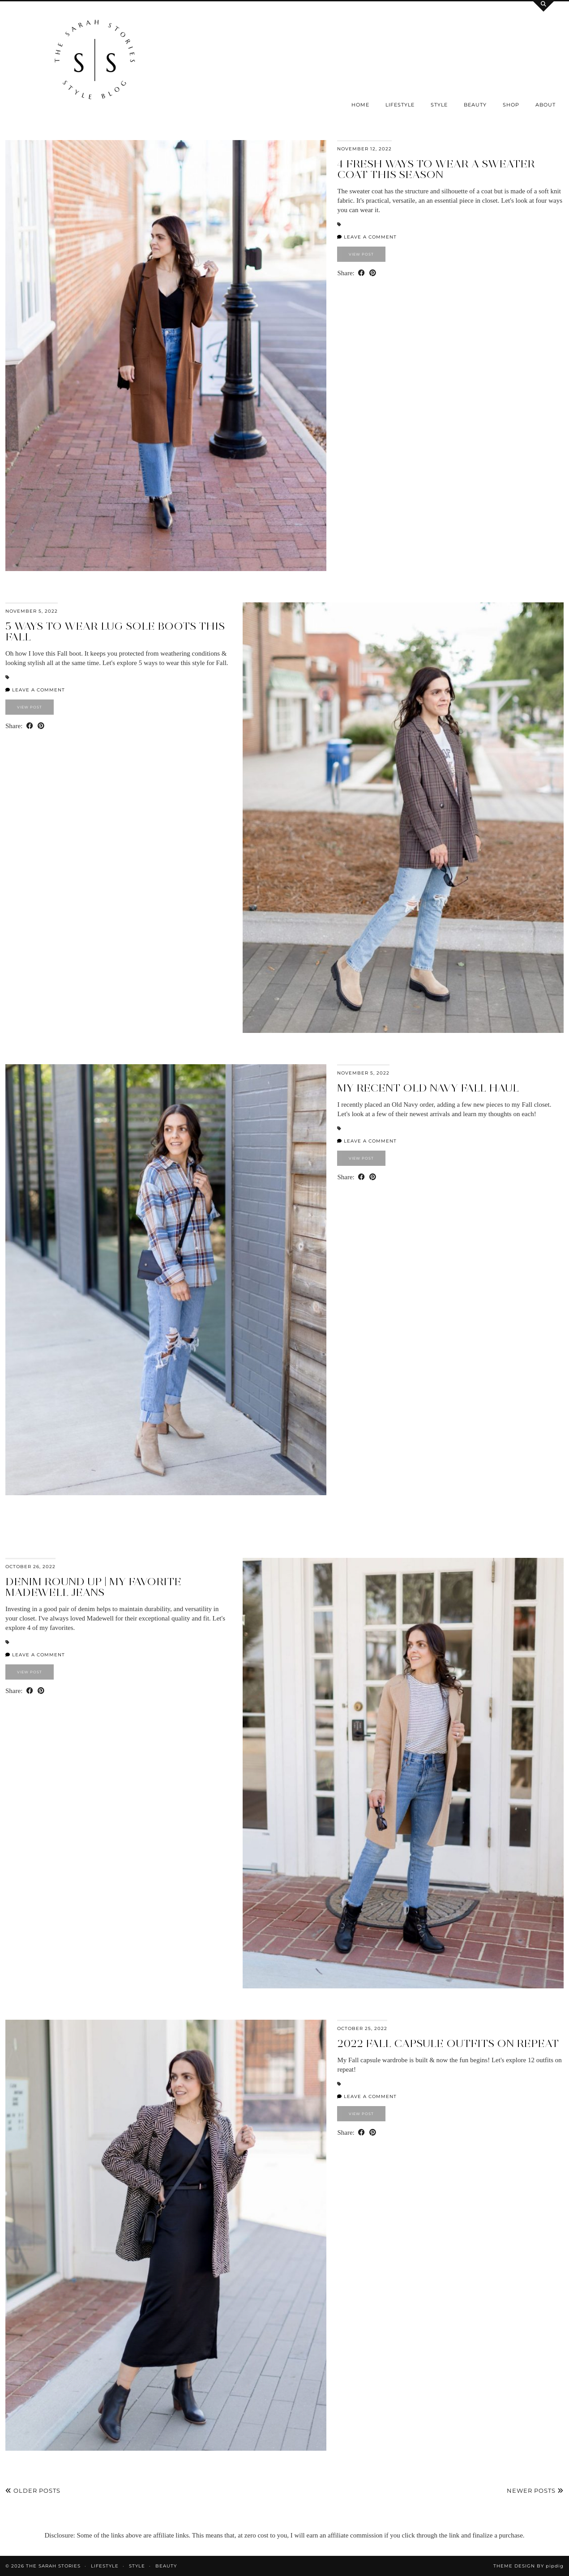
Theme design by (528, 2566)
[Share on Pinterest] (372, 273)
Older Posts (32, 2490)
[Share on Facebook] (361, 273)
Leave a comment (367, 237)
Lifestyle (400, 105)
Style (439, 105)
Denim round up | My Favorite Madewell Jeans (93, 1587)
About (545, 105)
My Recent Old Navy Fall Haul (428, 1087)
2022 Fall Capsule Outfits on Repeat (448, 2043)
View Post (361, 254)
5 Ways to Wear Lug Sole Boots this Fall (115, 631)
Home (360, 105)
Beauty (475, 105)
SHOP (511, 105)
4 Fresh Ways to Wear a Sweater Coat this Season (436, 169)
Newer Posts (535, 2490)
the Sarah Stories (53, 2566)
